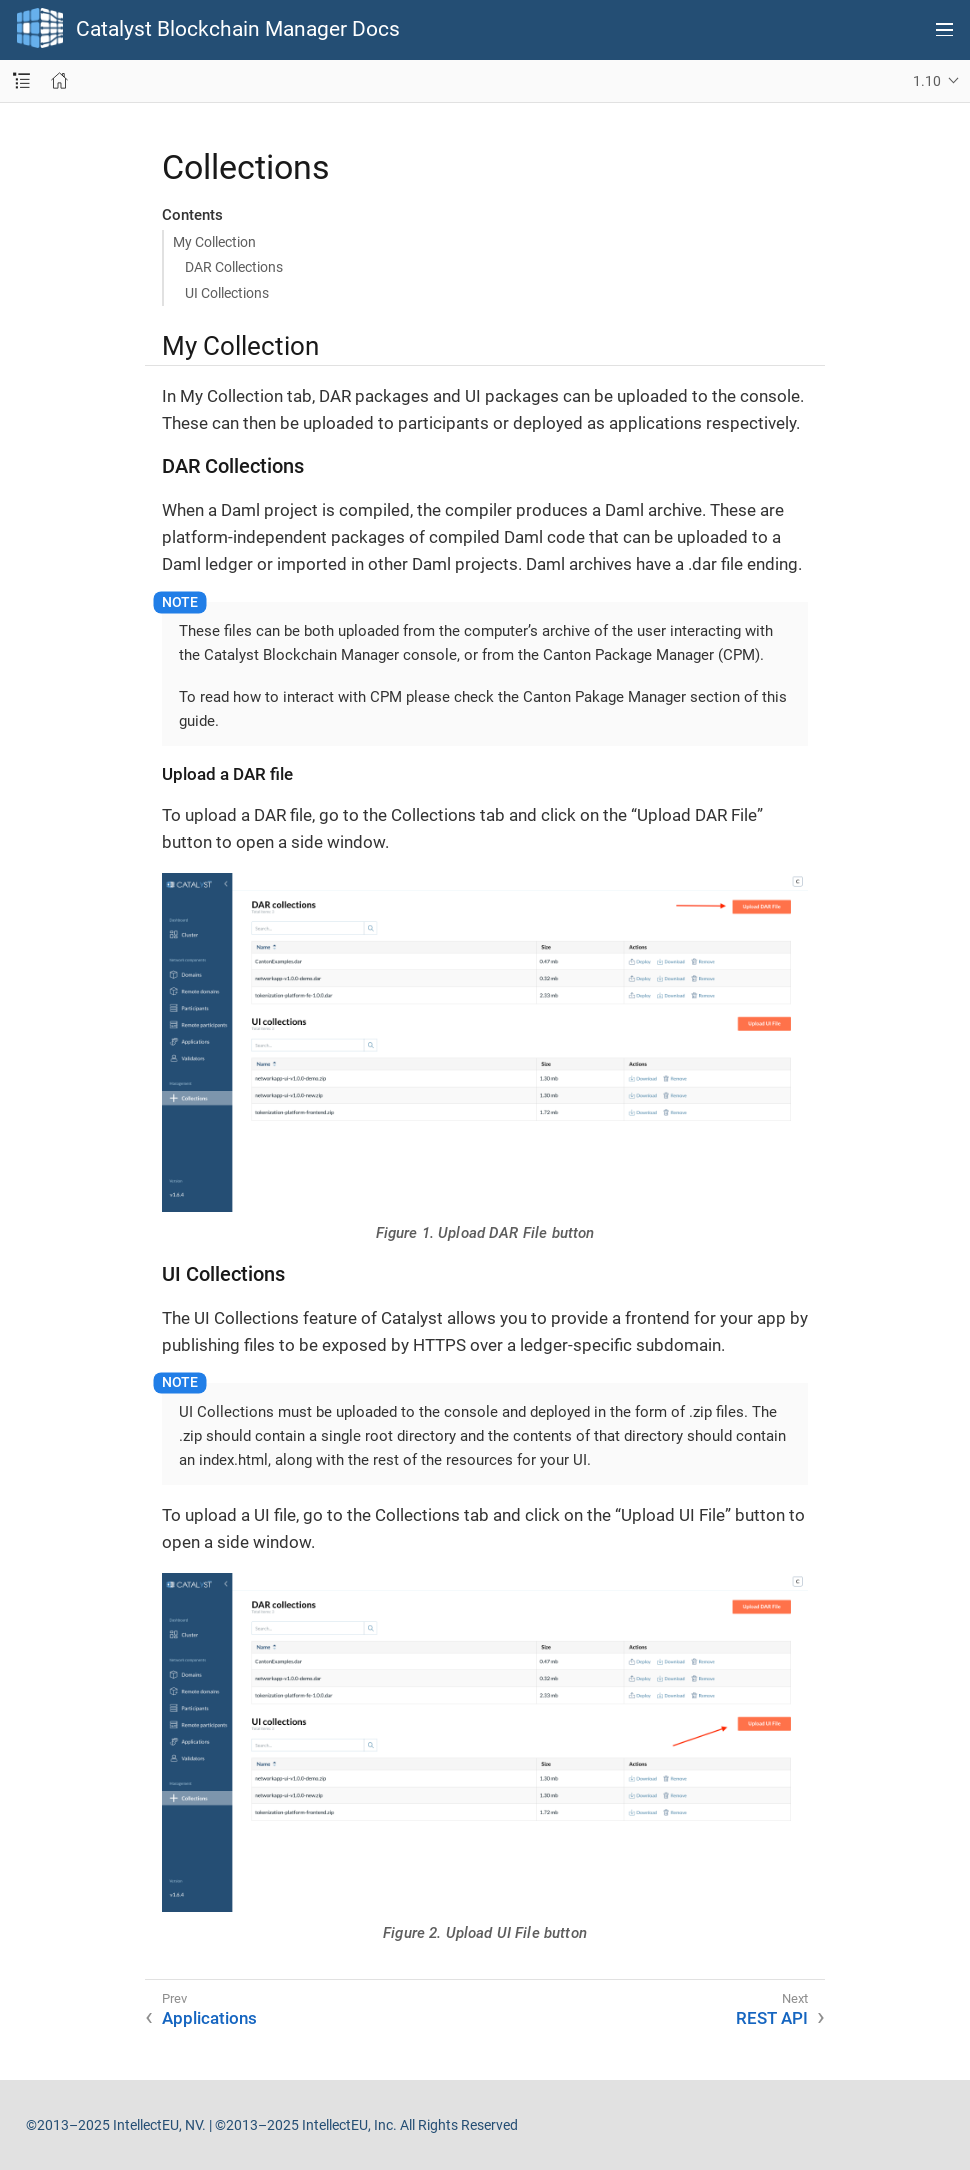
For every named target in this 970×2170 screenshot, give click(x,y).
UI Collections (227, 293)
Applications (209, 2018)
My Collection (214, 242)
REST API (772, 2018)
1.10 (927, 81)
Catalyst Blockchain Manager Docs (238, 29)
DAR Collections (234, 267)
